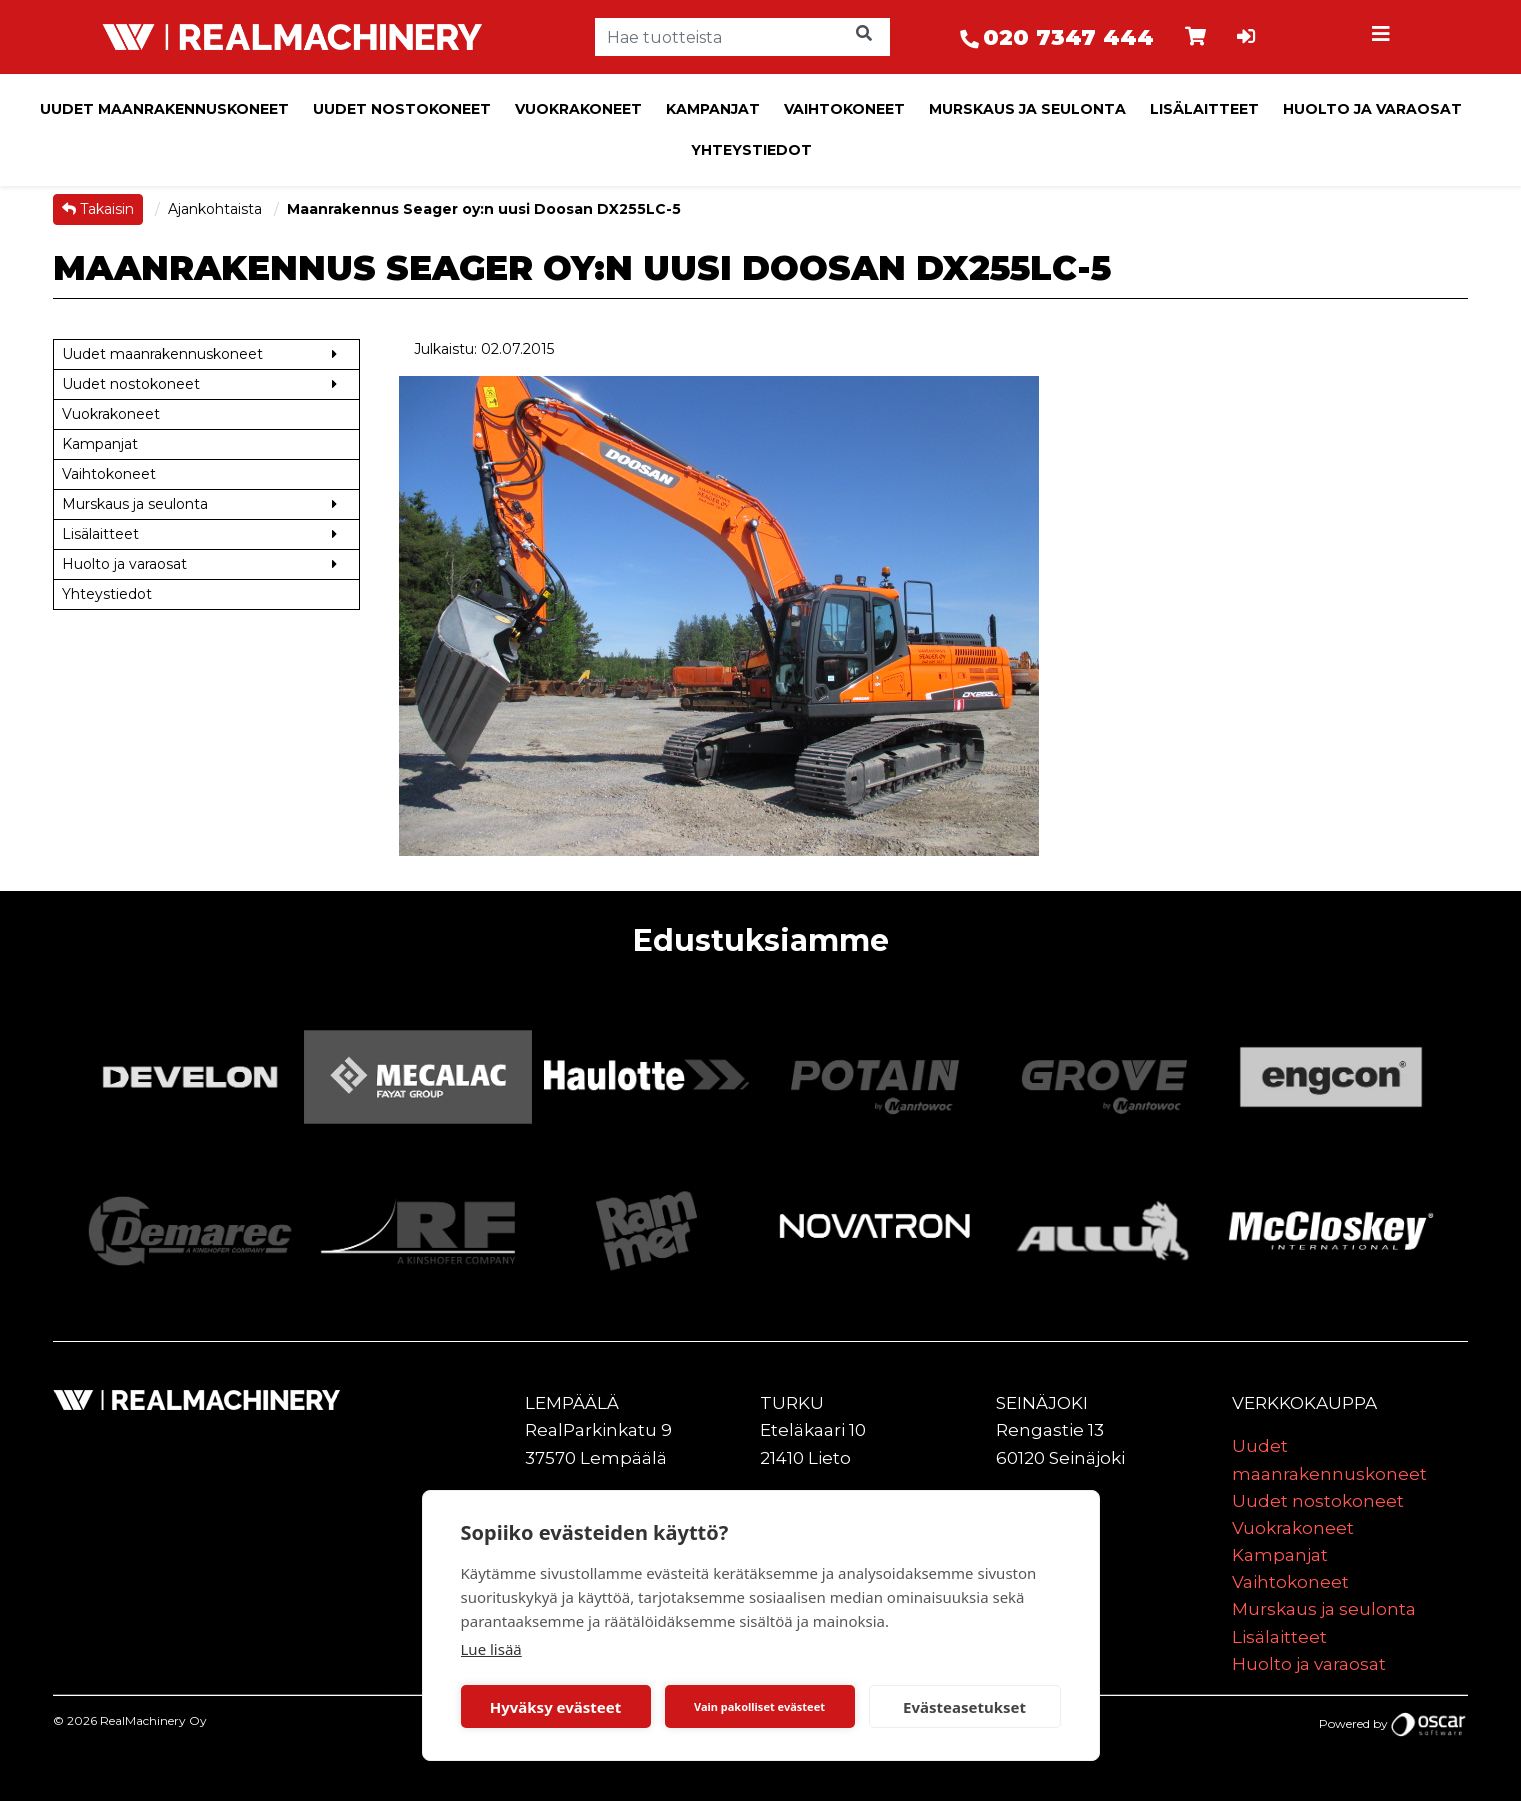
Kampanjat (713, 109)
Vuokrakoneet (578, 109)
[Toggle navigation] (1383, 37)
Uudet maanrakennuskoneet (164, 109)
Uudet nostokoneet (402, 109)
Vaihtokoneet (844, 109)
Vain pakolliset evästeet (759, 1706)
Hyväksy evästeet (556, 1707)
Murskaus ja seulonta (1027, 109)
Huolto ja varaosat (1372, 109)
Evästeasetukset (964, 1707)
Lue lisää (491, 1649)
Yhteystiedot (751, 150)
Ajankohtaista (217, 209)
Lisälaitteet (1204, 109)
